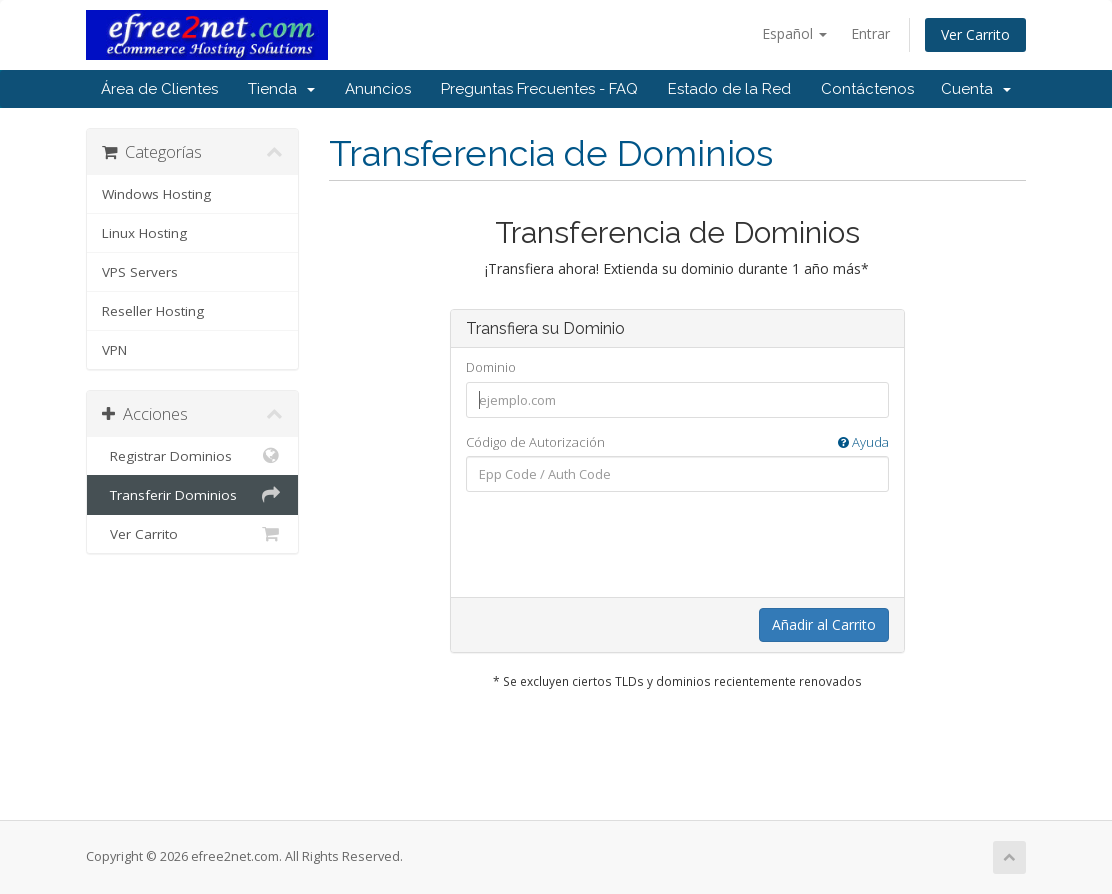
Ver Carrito (975, 34)
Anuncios (378, 89)
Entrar (870, 33)
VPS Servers (140, 272)
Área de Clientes (159, 89)
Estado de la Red (729, 89)
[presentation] (677, 546)
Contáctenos (867, 89)
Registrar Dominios (192, 456)
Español (794, 33)
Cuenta (976, 89)
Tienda (281, 89)
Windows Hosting (156, 194)
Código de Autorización (677, 442)
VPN (114, 350)
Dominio (491, 367)
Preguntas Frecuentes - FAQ (539, 89)
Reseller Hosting (153, 311)
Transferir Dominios (192, 495)
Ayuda (863, 442)
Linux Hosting (144, 233)
